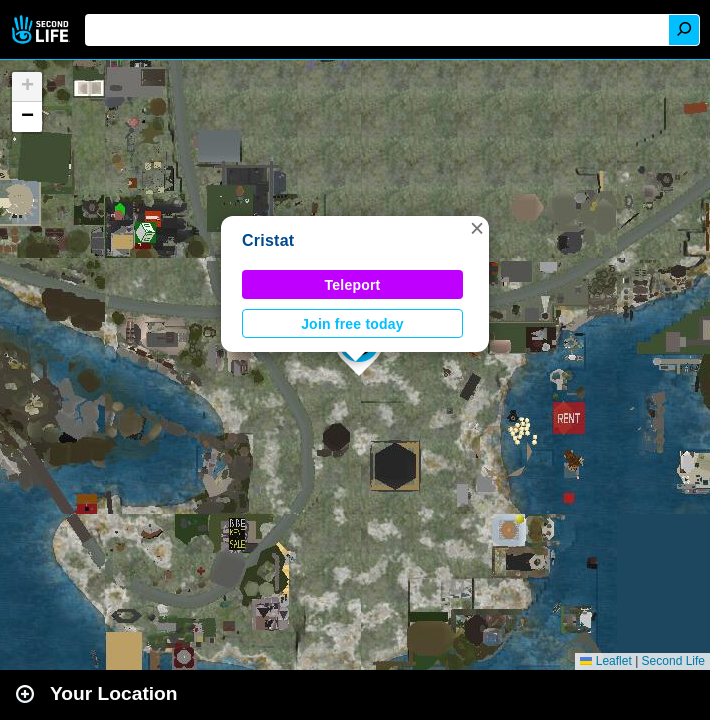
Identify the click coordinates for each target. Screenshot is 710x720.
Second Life (42, 29)
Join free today (352, 324)
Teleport (353, 285)
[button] (477, 228)
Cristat (268, 240)
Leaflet (605, 661)
